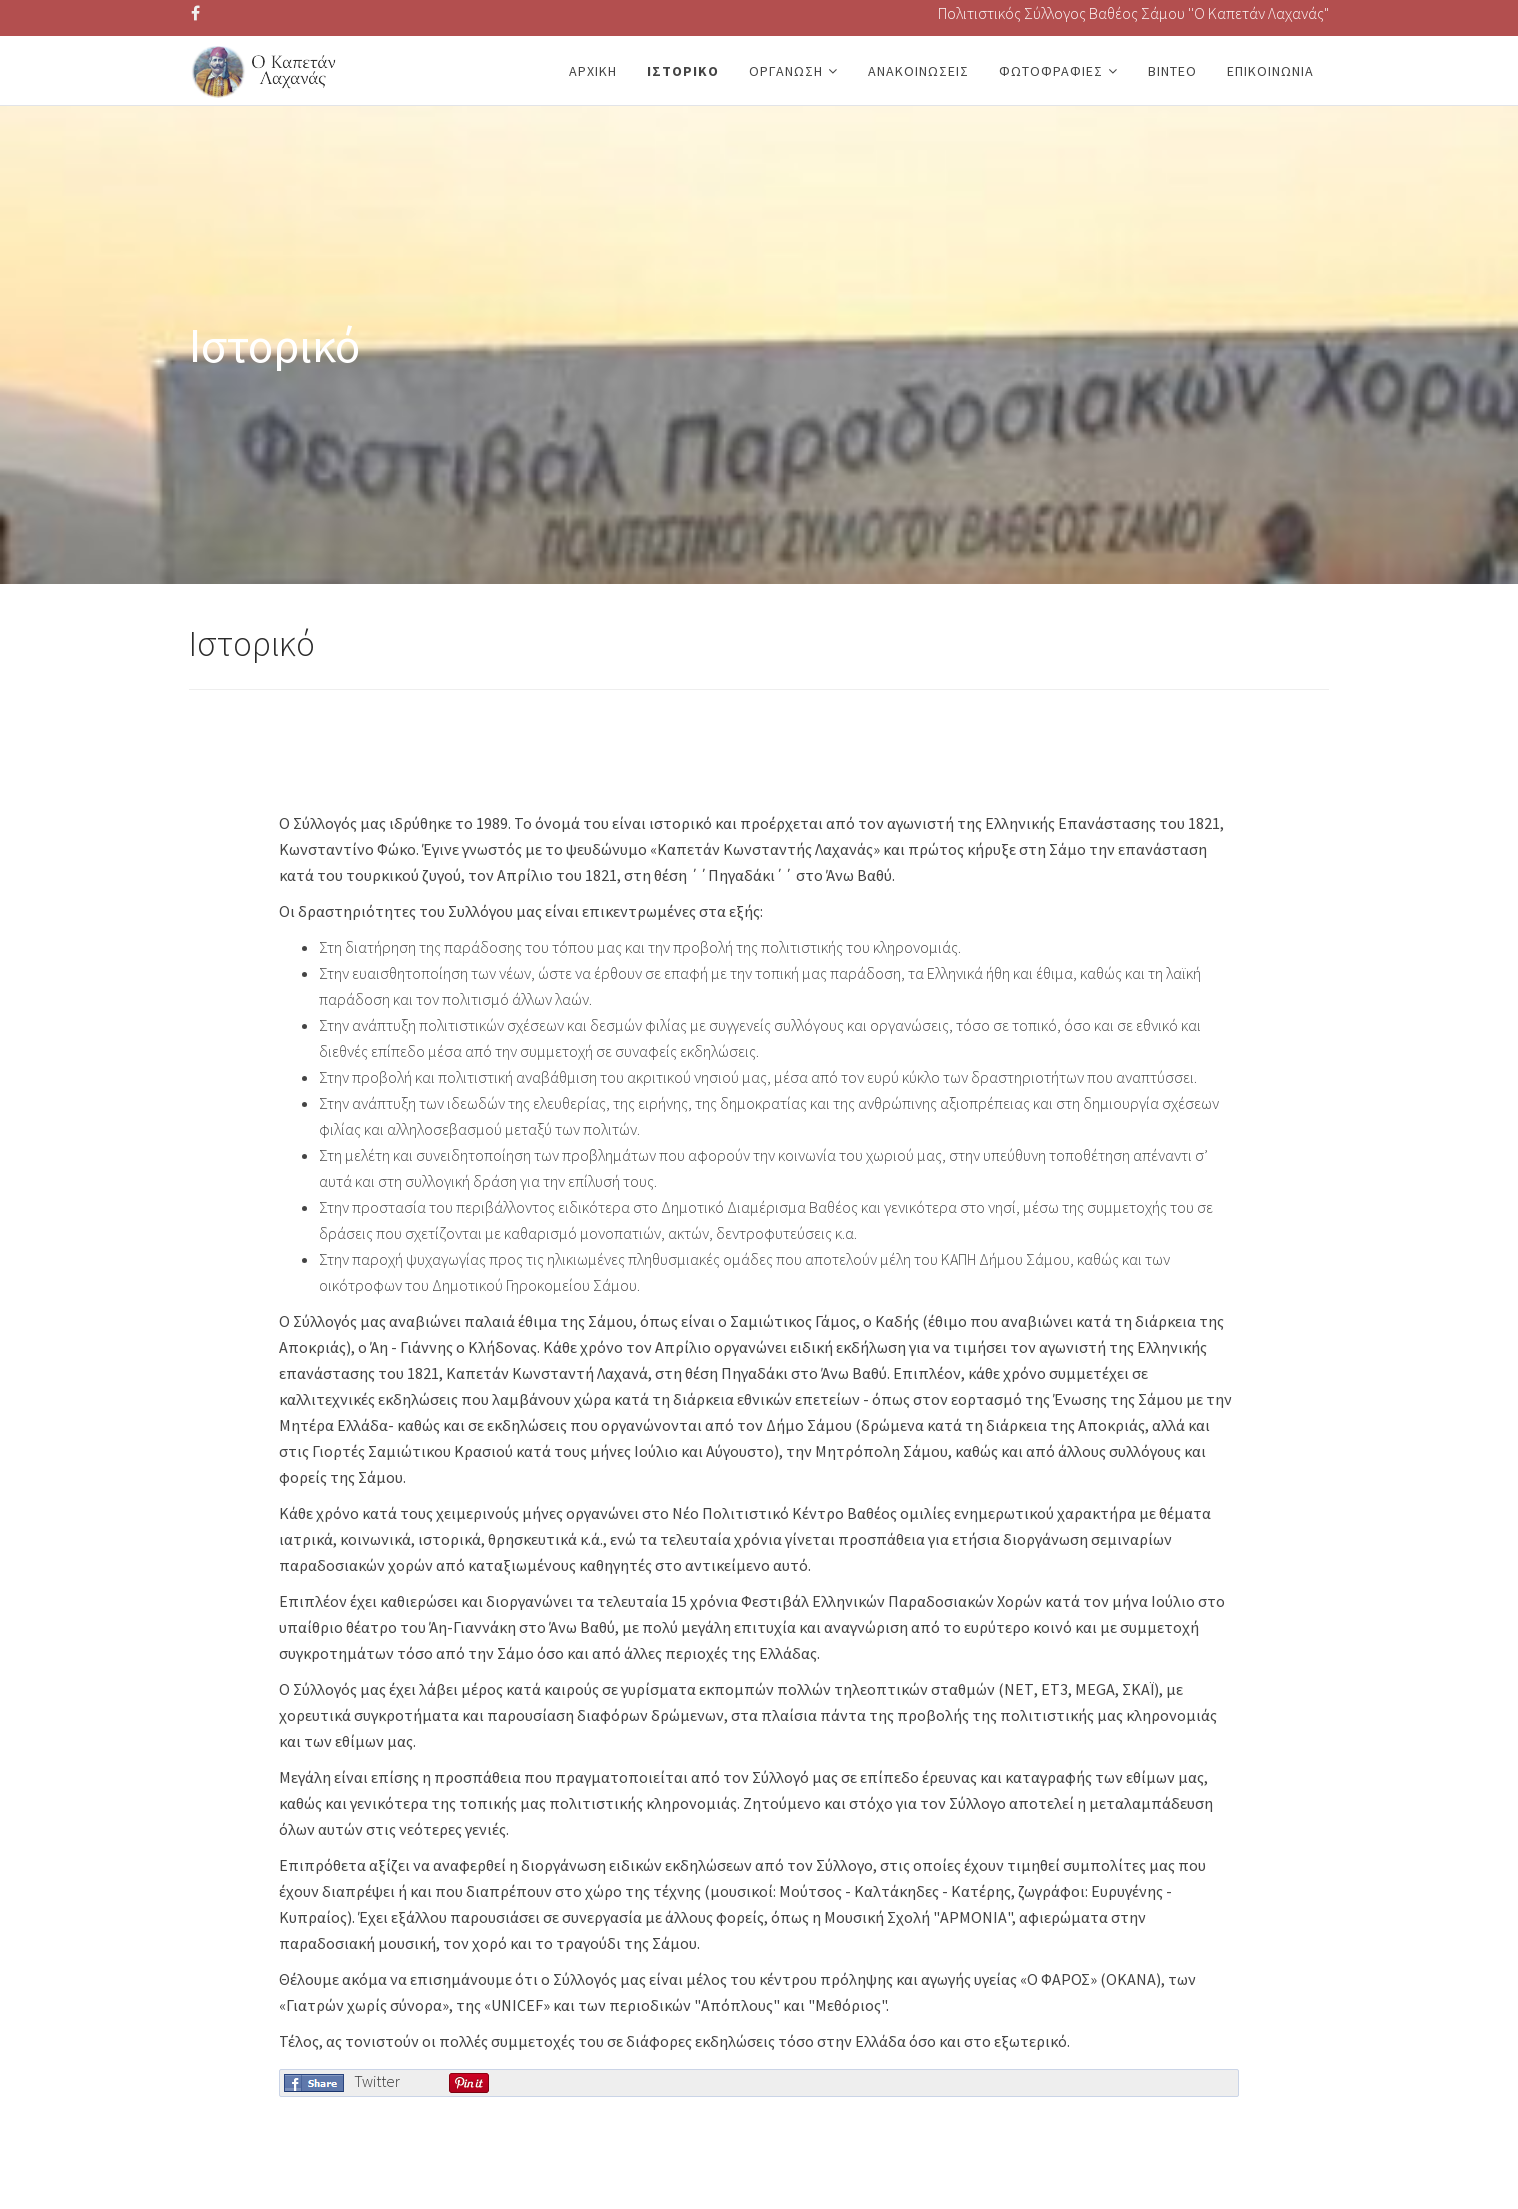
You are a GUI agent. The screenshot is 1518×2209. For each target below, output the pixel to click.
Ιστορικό (683, 71)
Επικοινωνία (1270, 71)
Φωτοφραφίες (1051, 71)
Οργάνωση (786, 71)
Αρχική (593, 71)
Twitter (377, 2081)
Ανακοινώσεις (918, 71)
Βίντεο (1172, 71)
